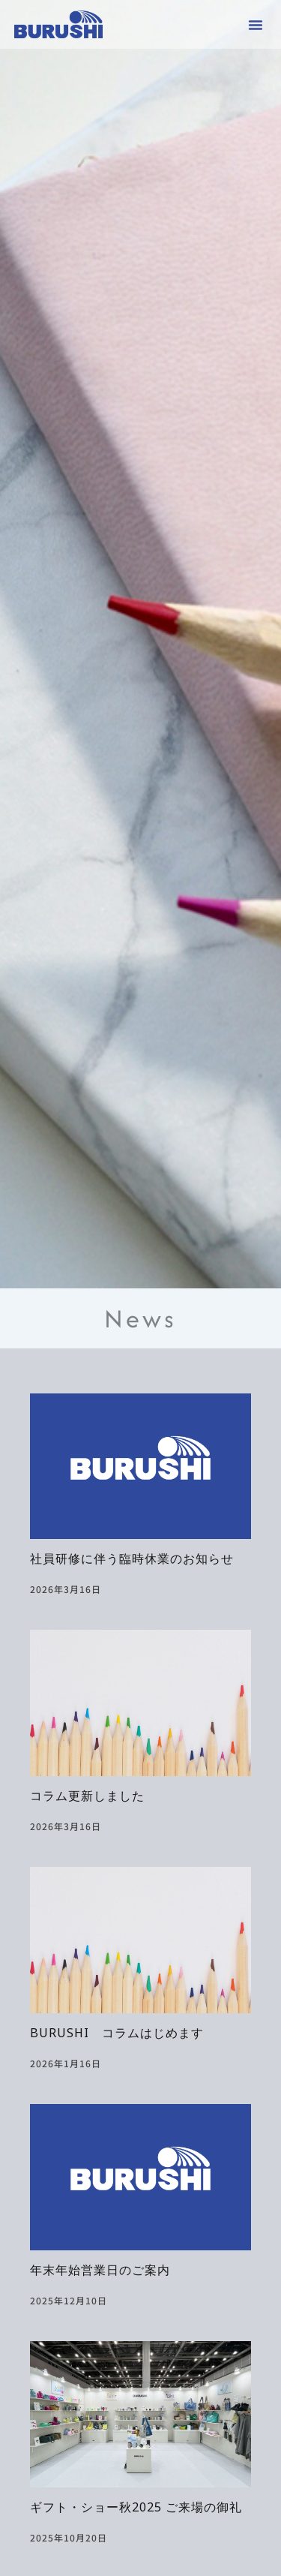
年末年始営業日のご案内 (100, 2273)
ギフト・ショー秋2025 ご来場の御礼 (136, 2510)
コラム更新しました (87, 1799)
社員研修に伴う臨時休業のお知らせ (132, 1562)
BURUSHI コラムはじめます (117, 2036)
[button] (255, 25)
